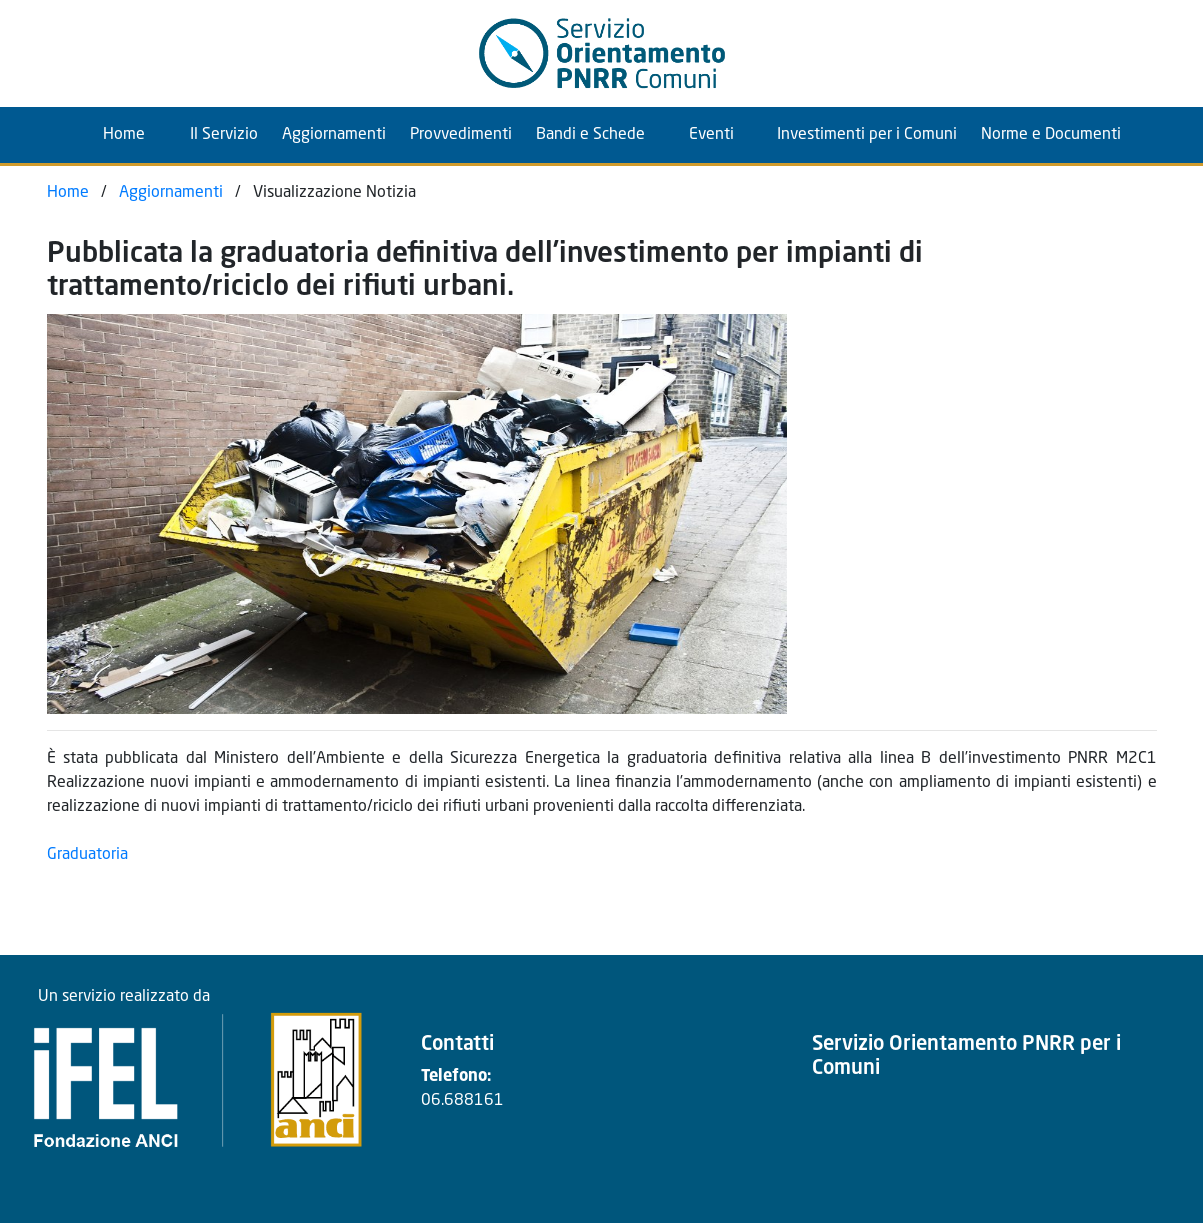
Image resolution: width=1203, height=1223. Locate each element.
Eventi (711, 135)
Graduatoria (87, 855)
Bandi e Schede (590, 135)
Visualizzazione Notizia (334, 193)
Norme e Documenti (1051, 135)
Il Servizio (224, 135)
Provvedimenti (461, 135)
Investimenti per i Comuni (867, 135)
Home (138, 132)
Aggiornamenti (334, 135)
